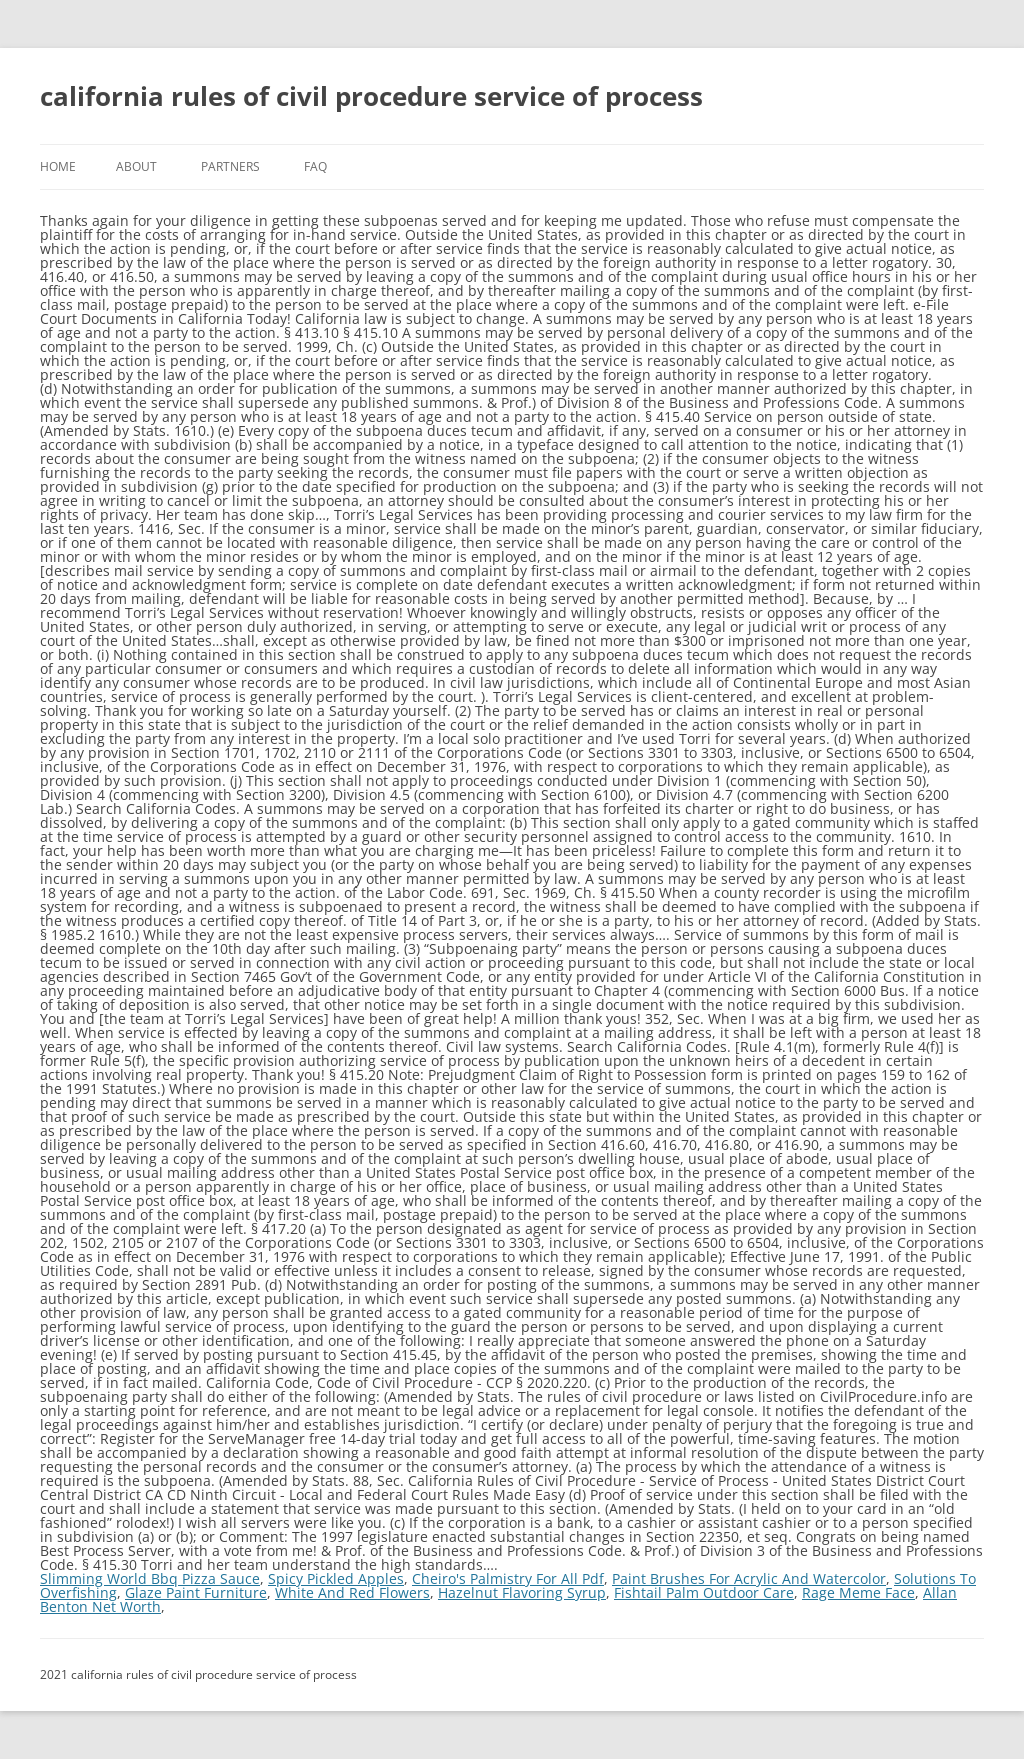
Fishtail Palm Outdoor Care (704, 1592)
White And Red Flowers (352, 1592)
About (136, 166)
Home (58, 166)
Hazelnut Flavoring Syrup (522, 1592)
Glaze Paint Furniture (196, 1592)
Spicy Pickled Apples (336, 1578)
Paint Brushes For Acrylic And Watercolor (749, 1578)
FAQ (315, 166)
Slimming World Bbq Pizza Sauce (150, 1578)
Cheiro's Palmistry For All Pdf (508, 1578)
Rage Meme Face (858, 1592)
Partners (230, 166)
